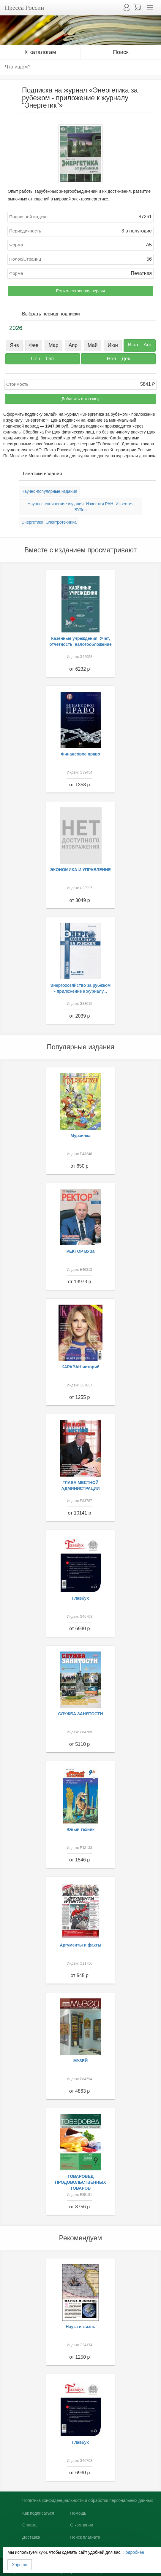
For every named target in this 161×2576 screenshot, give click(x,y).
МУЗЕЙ (80, 2060)
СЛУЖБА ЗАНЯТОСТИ (80, 1713)
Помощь (78, 2513)
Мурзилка (81, 1135)
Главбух (80, 1598)
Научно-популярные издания (49, 491)
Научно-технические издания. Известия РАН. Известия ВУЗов (80, 506)
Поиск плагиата (85, 2537)
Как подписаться (38, 2513)
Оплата (29, 2525)
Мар (54, 345)
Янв (14, 345)
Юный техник (80, 1829)
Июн (113, 345)
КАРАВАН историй (80, 1366)
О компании (81, 2525)
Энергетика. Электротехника (49, 522)
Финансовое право (80, 754)
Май (92, 345)
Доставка (31, 2537)
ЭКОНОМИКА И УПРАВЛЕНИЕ (80, 869)
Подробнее (133, 2552)
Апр (73, 345)
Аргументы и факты (80, 1945)
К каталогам (40, 52)
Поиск (121, 52)
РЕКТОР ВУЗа (81, 1251)
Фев (33, 345)
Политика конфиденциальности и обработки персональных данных (87, 2500)
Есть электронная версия (80, 290)
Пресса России (24, 7)
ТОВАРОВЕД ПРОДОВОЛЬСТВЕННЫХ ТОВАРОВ (80, 2182)
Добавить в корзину (80, 398)
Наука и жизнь (80, 2326)
